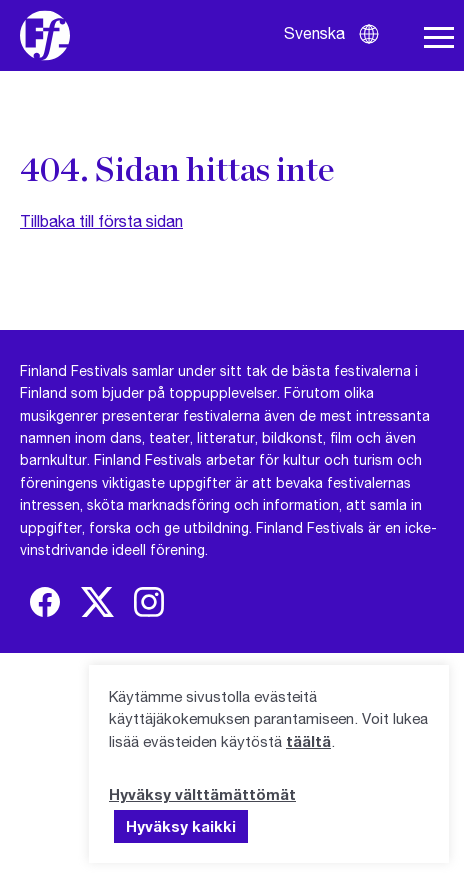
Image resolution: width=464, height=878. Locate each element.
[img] (45, 602)
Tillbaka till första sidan (101, 220)
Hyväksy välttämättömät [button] (202, 794)
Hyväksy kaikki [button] (181, 826)
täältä (308, 741)
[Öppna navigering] (439, 38)
